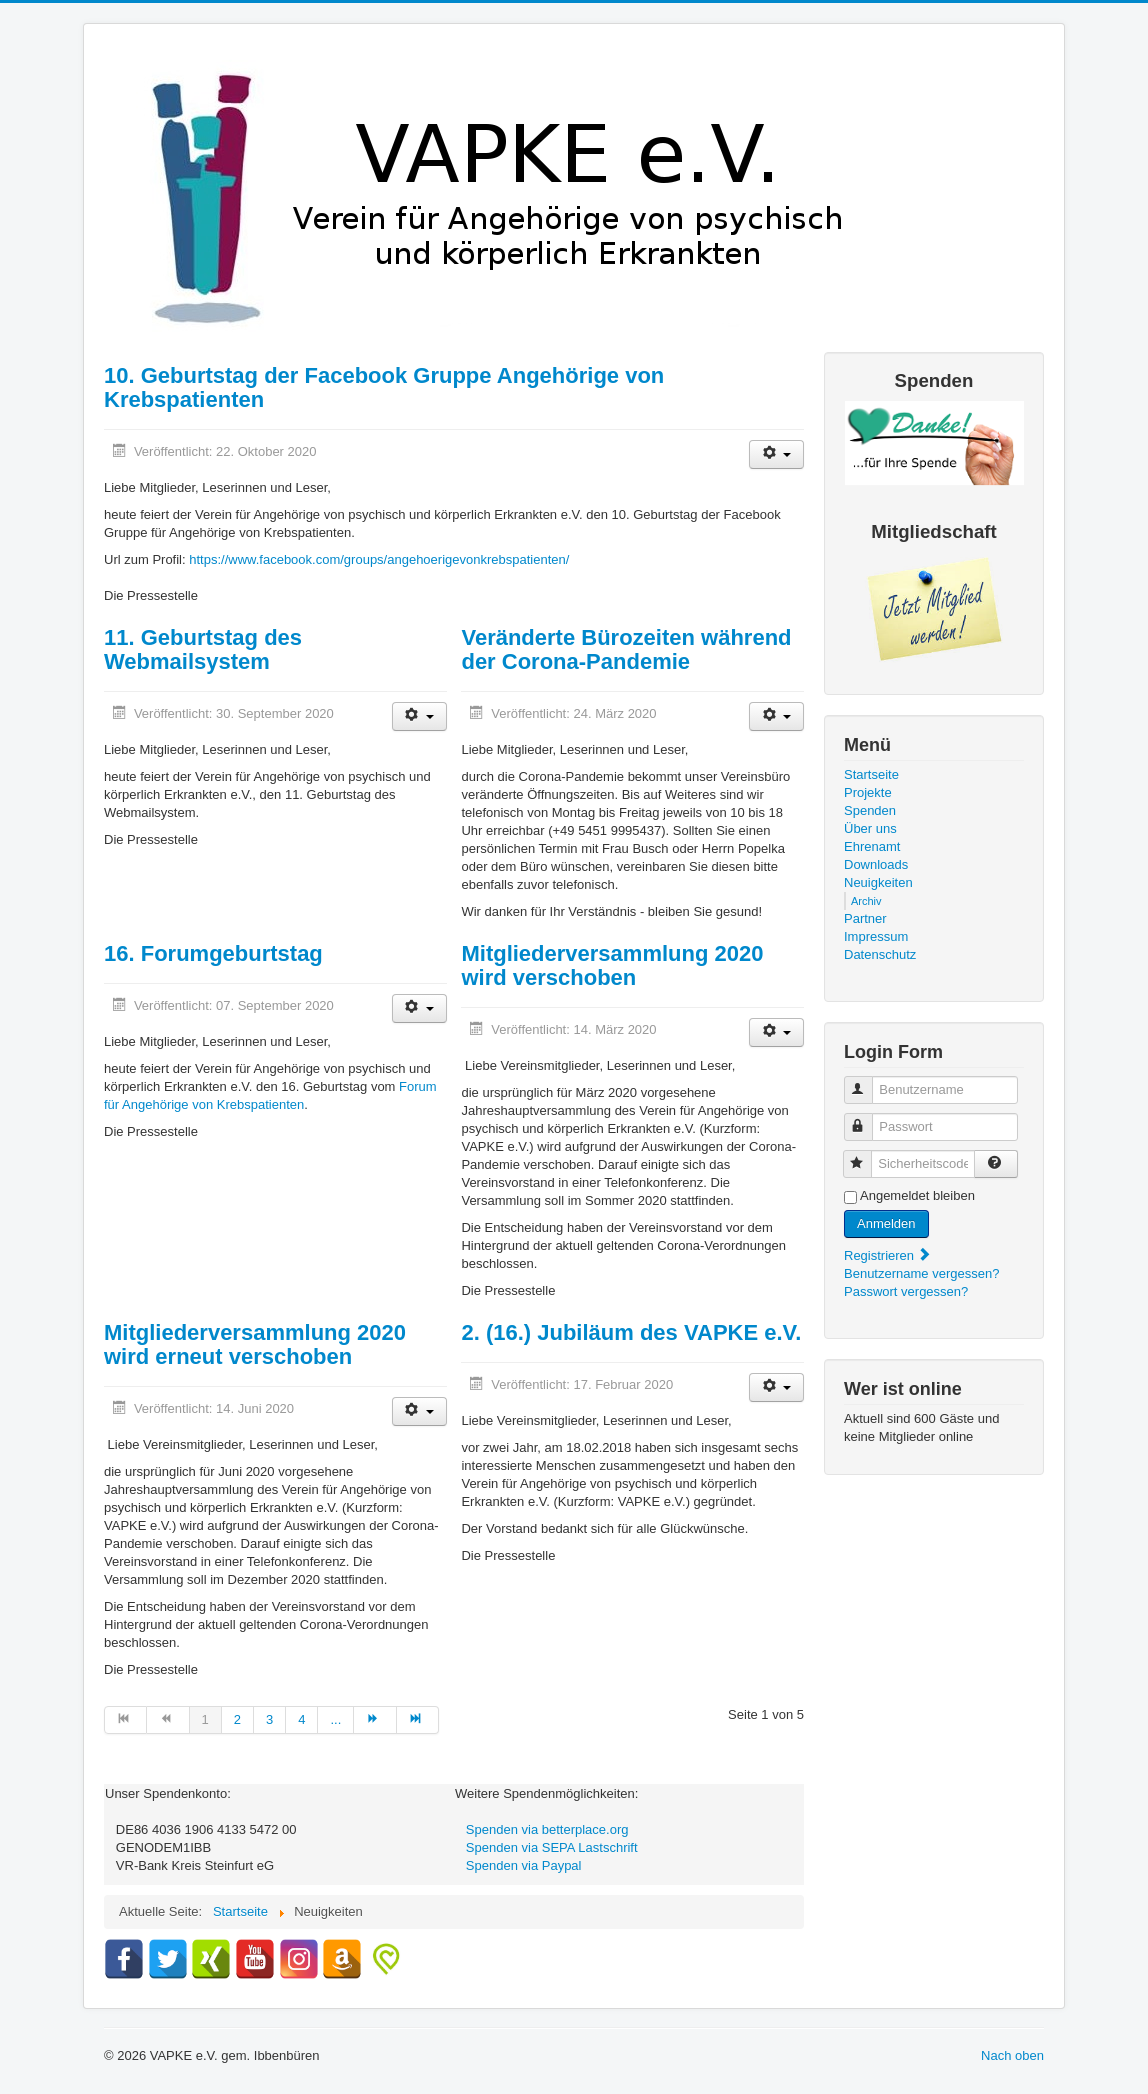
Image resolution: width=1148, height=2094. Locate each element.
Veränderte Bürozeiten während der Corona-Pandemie (626, 649)
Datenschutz (880, 954)
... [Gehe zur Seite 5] (335, 1719)
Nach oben (1012, 2055)
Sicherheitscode (866, 1155)
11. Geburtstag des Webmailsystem (203, 649)
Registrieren (888, 1255)
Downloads (876, 864)
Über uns (870, 828)
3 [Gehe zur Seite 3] (269, 1719)
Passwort (867, 1118)
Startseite (871, 774)
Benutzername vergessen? (921, 1273)
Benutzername (867, 1081)
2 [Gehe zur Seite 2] (237, 1719)
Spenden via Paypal (524, 1865)
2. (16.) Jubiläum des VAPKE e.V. (631, 1332)
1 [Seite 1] (205, 1719)
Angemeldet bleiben (917, 1195)
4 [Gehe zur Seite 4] (301, 1719)
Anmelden (886, 1223)
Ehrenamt (872, 846)
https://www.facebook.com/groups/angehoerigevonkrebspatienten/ (379, 559)
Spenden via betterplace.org (547, 1829)
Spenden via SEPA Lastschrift (552, 1847)
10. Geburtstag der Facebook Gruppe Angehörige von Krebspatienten (384, 387)
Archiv (866, 901)
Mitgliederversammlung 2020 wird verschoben (612, 965)
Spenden (870, 810)
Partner (865, 918)
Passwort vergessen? (906, 1291)
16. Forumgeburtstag (213, 953)
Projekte (868, 792)
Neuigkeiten (878, 882)
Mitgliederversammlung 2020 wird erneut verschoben (255, 1344)
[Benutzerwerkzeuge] (776, 454)
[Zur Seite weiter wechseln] (375, 1720)
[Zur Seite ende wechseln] (418, 1720)
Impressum (876, 936)
